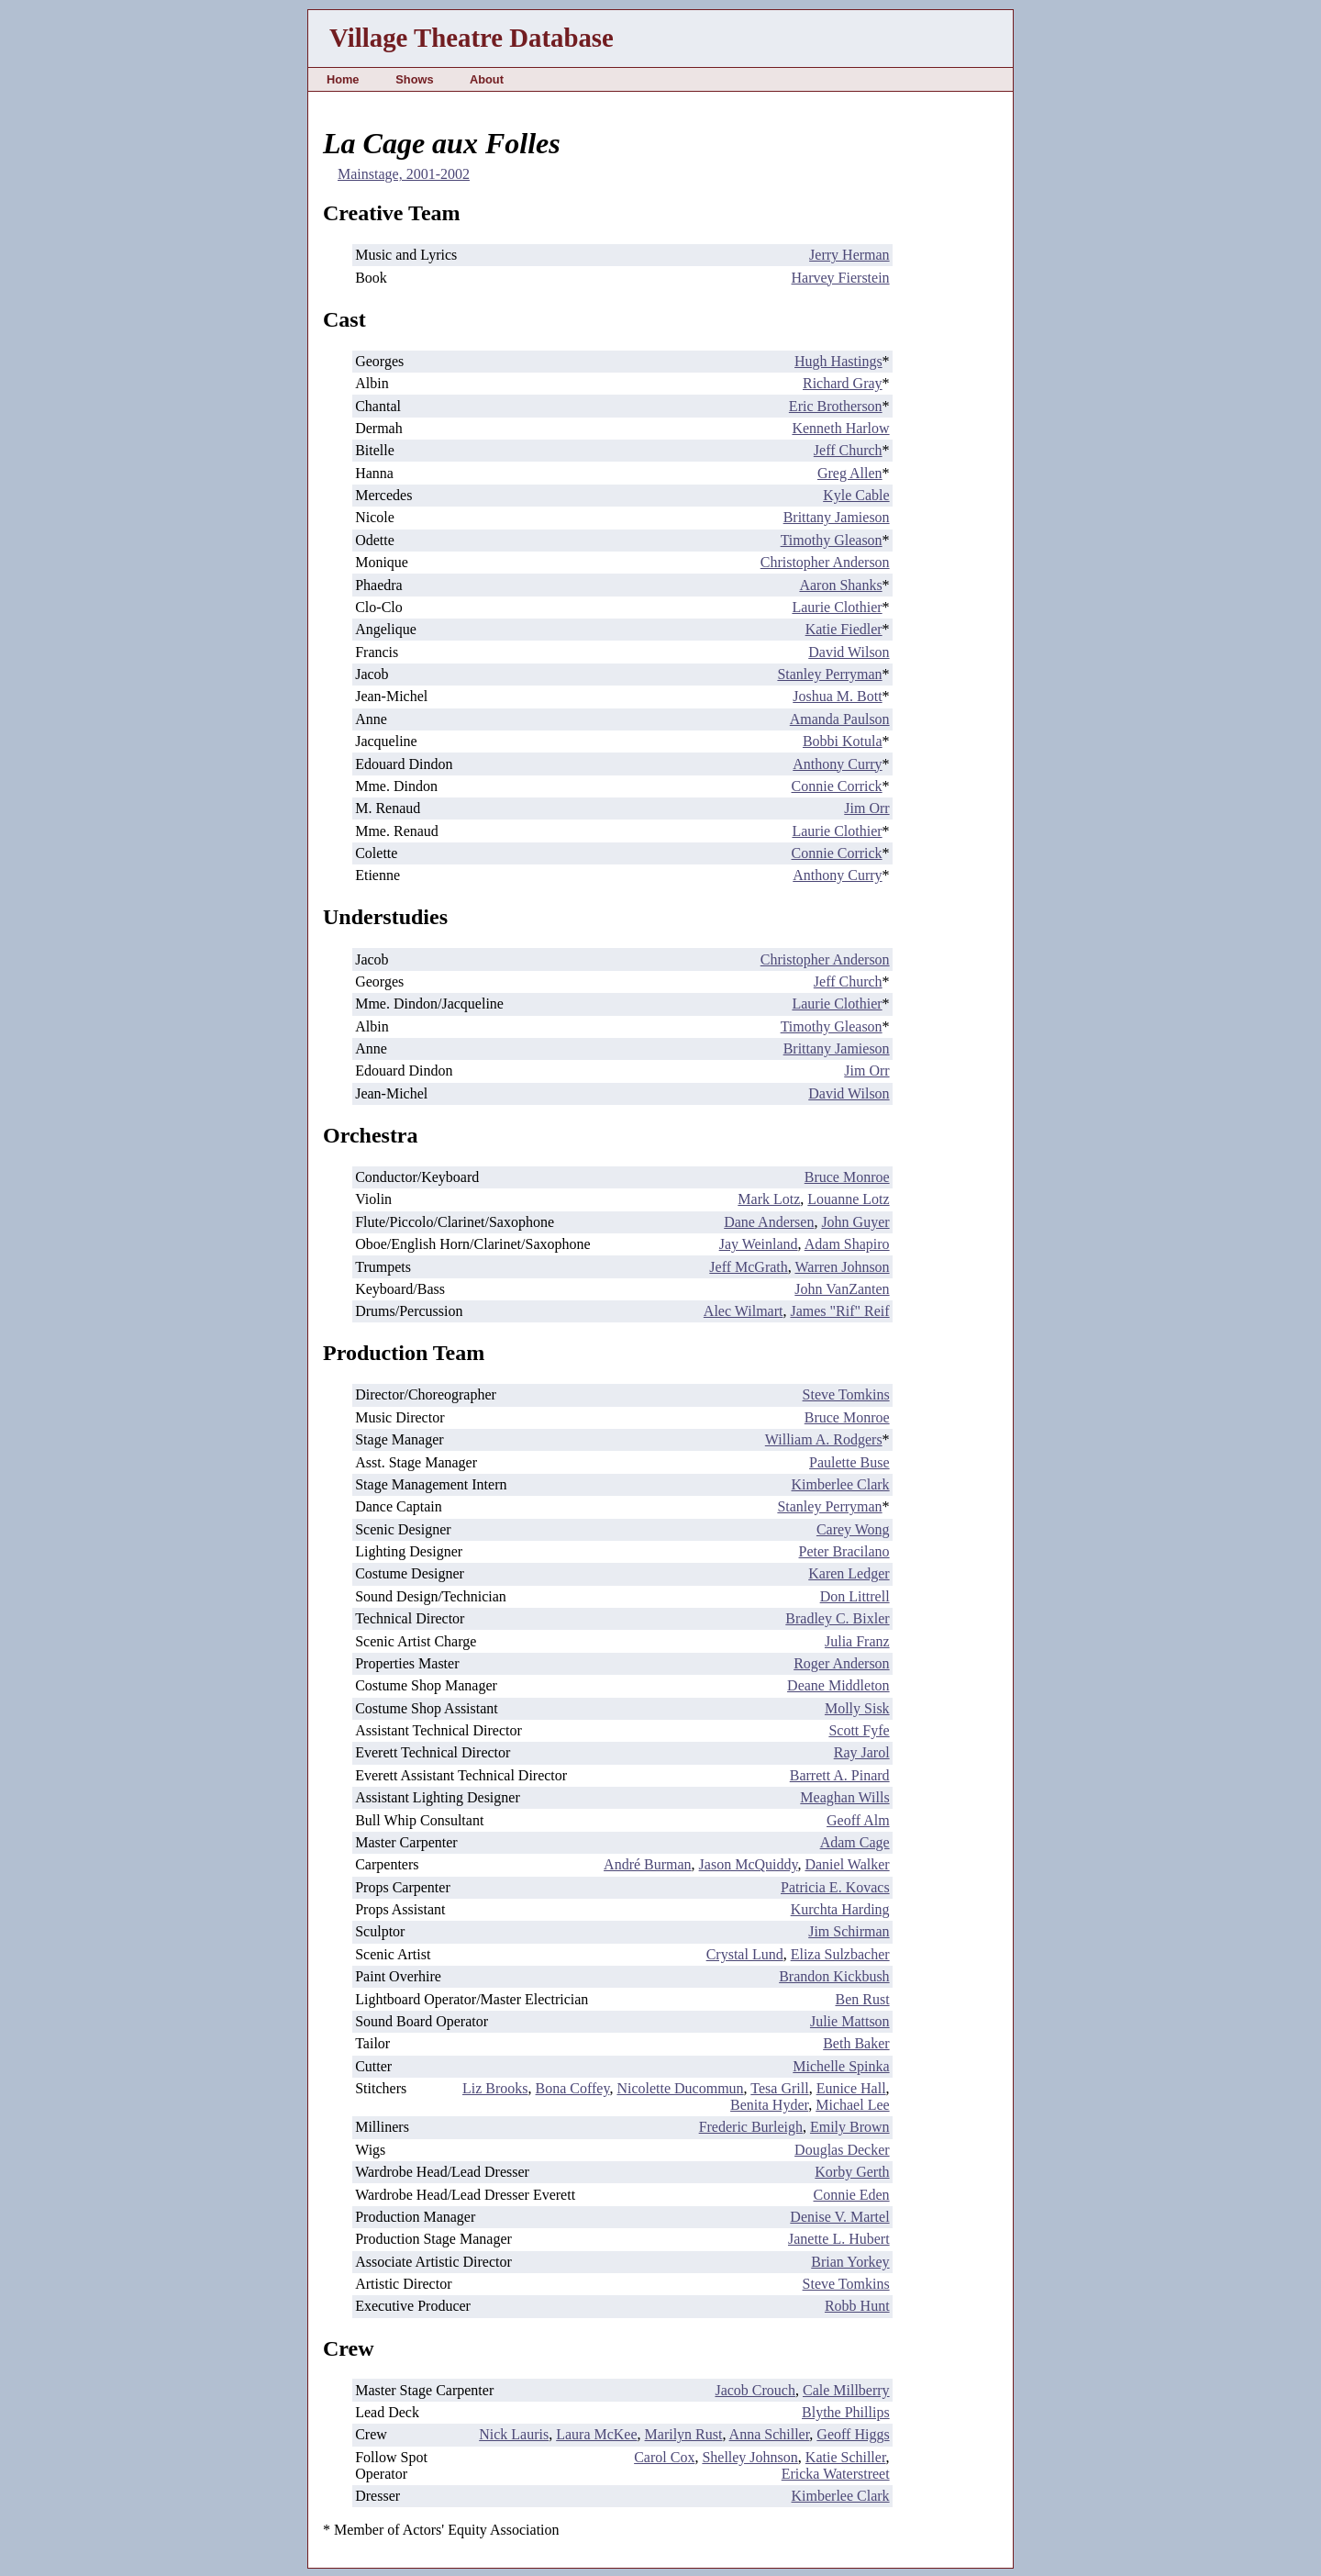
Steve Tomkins (846, 1394)
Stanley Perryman (829, 674)
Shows (414, 79)
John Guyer (855, 1222)
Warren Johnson (841, 1267)
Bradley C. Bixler (837, 1618)
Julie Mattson (850, 2021)
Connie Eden (852, 2194)
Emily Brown (850, 2127)
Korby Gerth (852, 2172)
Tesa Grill (779, 2088)
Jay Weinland (758, 1244)
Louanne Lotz (848, 1199)
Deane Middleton (838, 1685)
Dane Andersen (769, 1222)
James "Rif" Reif (839, 1311)
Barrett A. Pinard (840, 1775)
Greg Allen (850, 473)
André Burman (648, 1864)
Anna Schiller (769, 2434)
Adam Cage (855, 1842)
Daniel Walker (847, 1864)
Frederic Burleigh (751, 2127)
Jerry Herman (849, 254)
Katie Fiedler (844, 629)
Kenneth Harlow (840, 428)
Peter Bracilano (844, 1551)
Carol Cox (664, 2457)
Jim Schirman (848, 1931)
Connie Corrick (837, 786)
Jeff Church (848, 450)
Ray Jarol (862, 1752)
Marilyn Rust (684, 2434)
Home (343, 79)
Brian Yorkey (850, 2261)
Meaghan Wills (844, 1797)
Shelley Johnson (749, 2457)
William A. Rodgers (824, 1439)
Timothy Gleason (832, 540)
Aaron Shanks (840, 585)
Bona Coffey (573, 2088)
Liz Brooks (495, 2088)
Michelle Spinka (841, 2066)
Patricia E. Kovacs (835, 1887)
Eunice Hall (851, 2088)
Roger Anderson (841, 1663)
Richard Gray (843, 383)
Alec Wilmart (743, 1311)
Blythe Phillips (846, 2412)
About (487, 79)
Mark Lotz (769, 1199)
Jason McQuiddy (748, 1864)
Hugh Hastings (838, 361)
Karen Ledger (848, 1573)
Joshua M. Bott (837, 696)
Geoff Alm (858, 1820)
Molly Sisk (857, 1708)
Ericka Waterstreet (836, 2473)
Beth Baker (856, 2043)
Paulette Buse (849, 1462)
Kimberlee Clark (841, 1484)
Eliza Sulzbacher (840, 1954)
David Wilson (848, 652)
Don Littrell (855, 1596)
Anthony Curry (837, 764)
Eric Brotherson (836, 406)
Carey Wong (853, 1529)
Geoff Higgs (852, 2434)
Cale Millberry (846, 2390)
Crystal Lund (744, 1954)
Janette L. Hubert (839, 2239)
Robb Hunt (857, 2306)
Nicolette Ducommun (679, 2088)
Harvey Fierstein (841, 277)
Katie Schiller (845, 2457)
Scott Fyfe (858, 1730)
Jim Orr (866, 808)
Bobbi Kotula (843, 741)
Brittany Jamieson (836, 517)
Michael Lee (852, 2105)
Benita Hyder (769, 2105)
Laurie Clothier (837, 607)
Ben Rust (862, 1999)
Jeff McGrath (748, 1267)
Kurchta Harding (840, 1909)
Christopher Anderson (825, 562)
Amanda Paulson (840, 719)
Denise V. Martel (839, 2217)
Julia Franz (857, 1641)
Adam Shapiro (847, 1244)
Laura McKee (596, 2434)
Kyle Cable (856, 495)
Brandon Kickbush (834, 1976)
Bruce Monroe (847, 1177)
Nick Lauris (514, 2434)
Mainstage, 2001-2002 (404, 174)
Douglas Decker (842, 2150)
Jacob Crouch (755, 2390)
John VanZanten (841, 1289)
